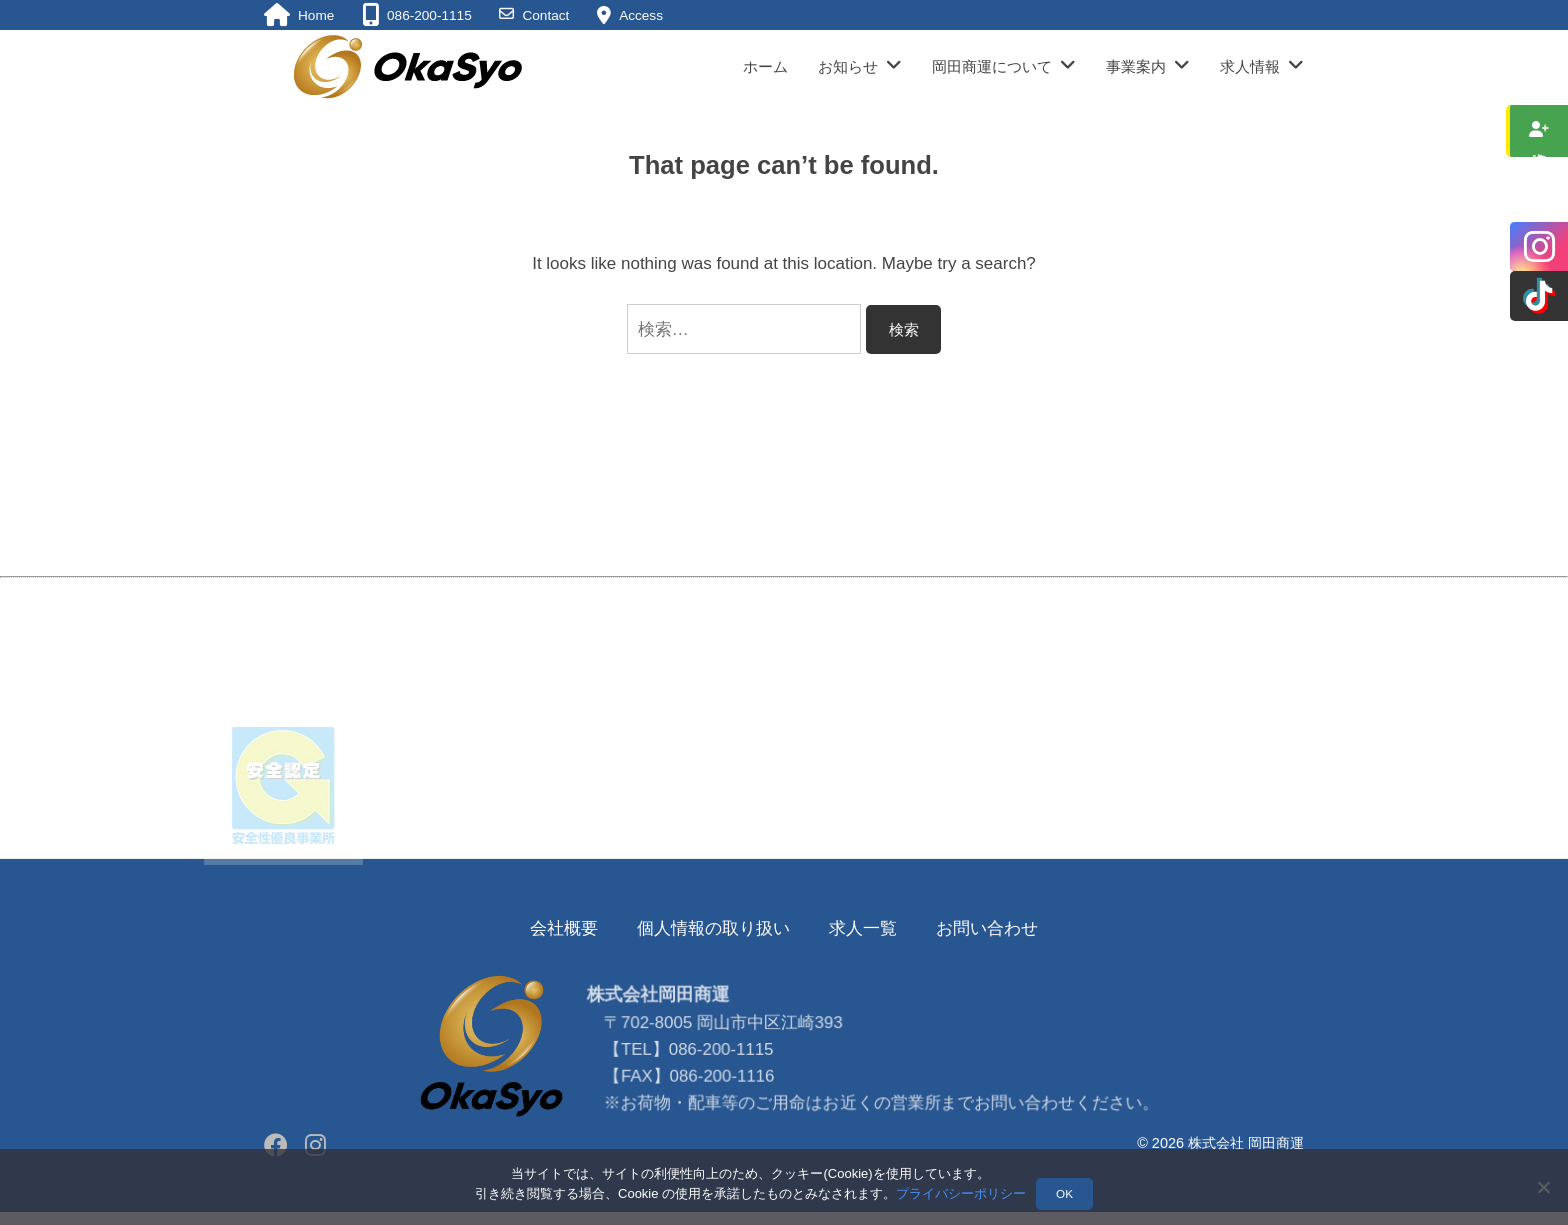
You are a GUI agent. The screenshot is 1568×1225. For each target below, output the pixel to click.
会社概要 (564, 928)
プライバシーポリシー (961, 1193)
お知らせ (848, 66)
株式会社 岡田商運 (1246, 1143)
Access (641, 15)
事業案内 (1136, 66)
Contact (545, 15)
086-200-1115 (725, 1101)
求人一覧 (863, 928)
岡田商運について (992, 66)
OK (1064, 1193)
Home (316, 15)
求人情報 (1250, 66)
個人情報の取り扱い (713, 928)
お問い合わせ (987, 928)
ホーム (765, 66)
